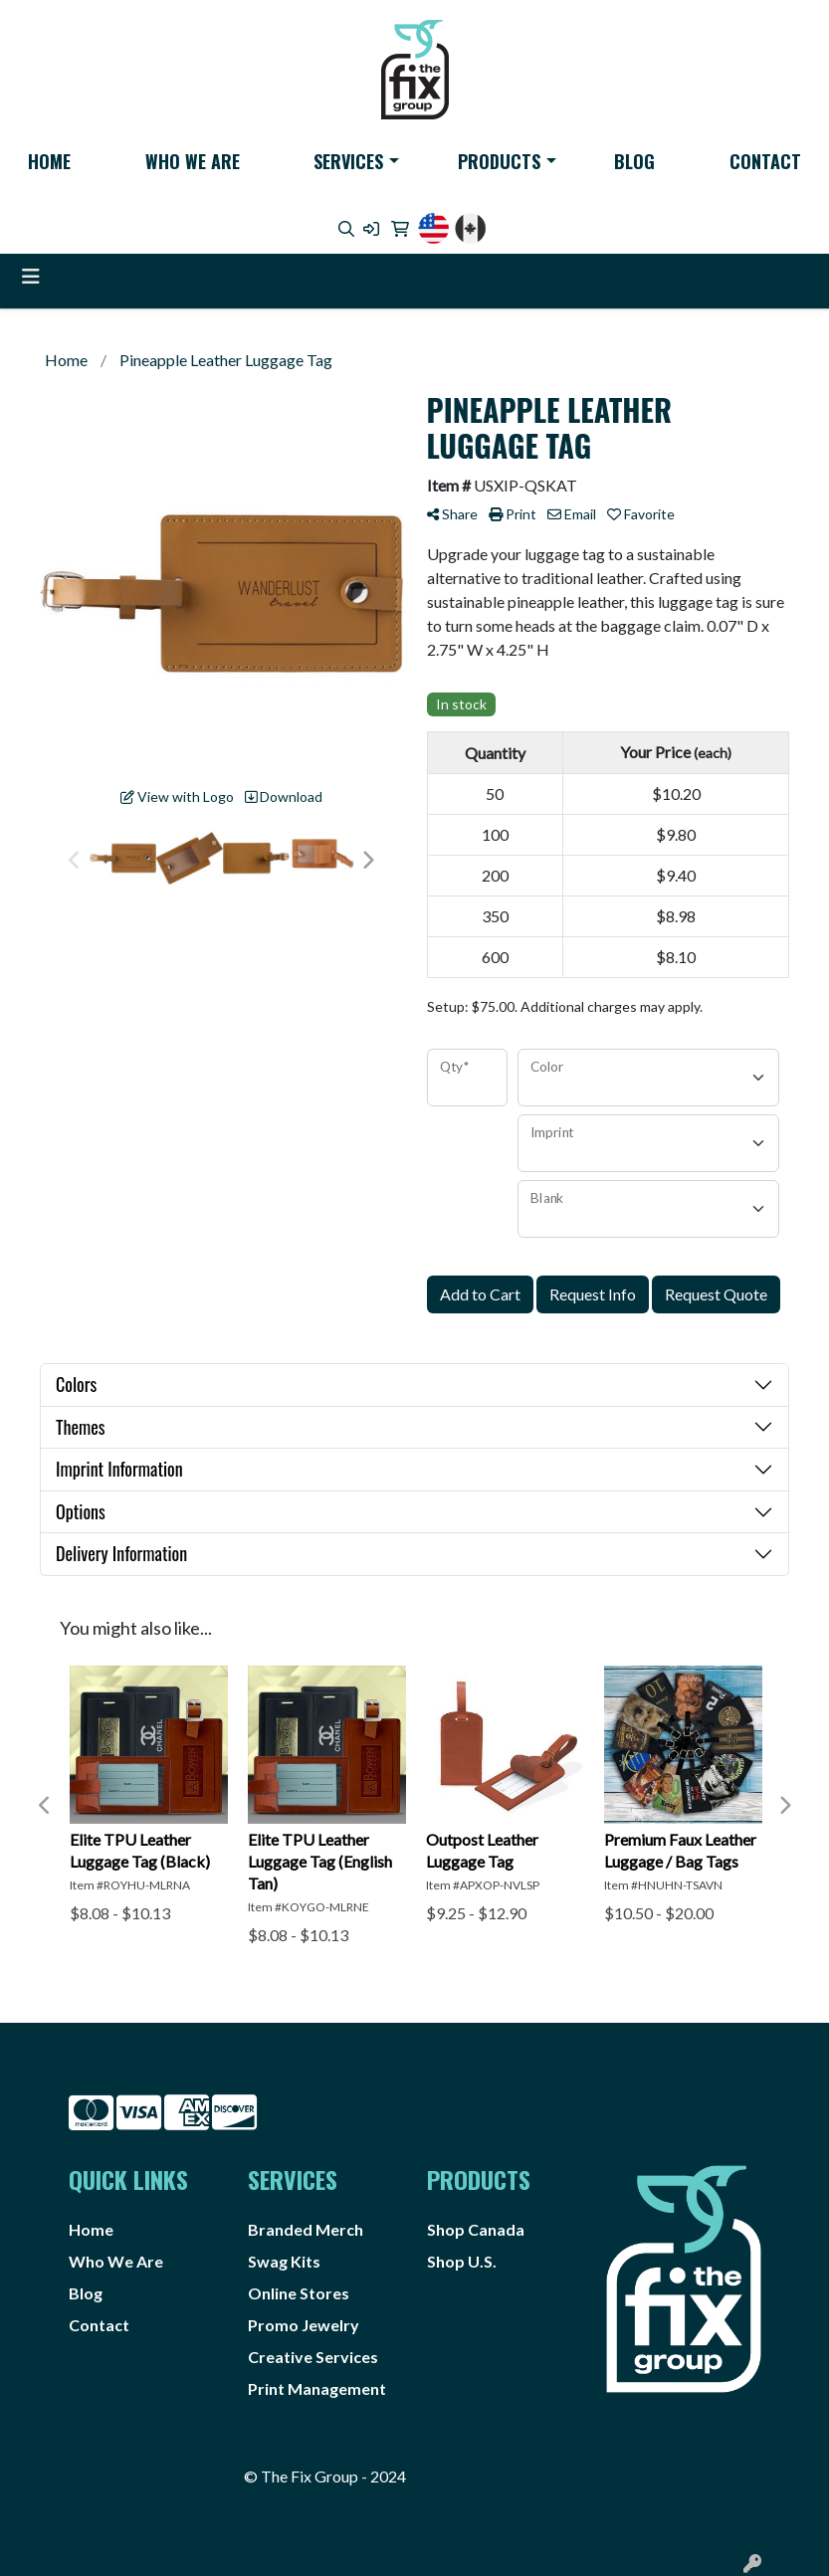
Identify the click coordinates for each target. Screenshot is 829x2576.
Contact (765, 161)
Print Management (317, 2388)
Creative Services (313, 2356)
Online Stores (298, 2292)
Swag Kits (284, 2261)
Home (49, 161)
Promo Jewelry (303, 2324)
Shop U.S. (462, 2261)
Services (348, 161)
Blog (634, 161)
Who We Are (192, 161)
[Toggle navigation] (31, 276)
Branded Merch (305, 2229)
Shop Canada (475, 2229)
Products (499, 161)
